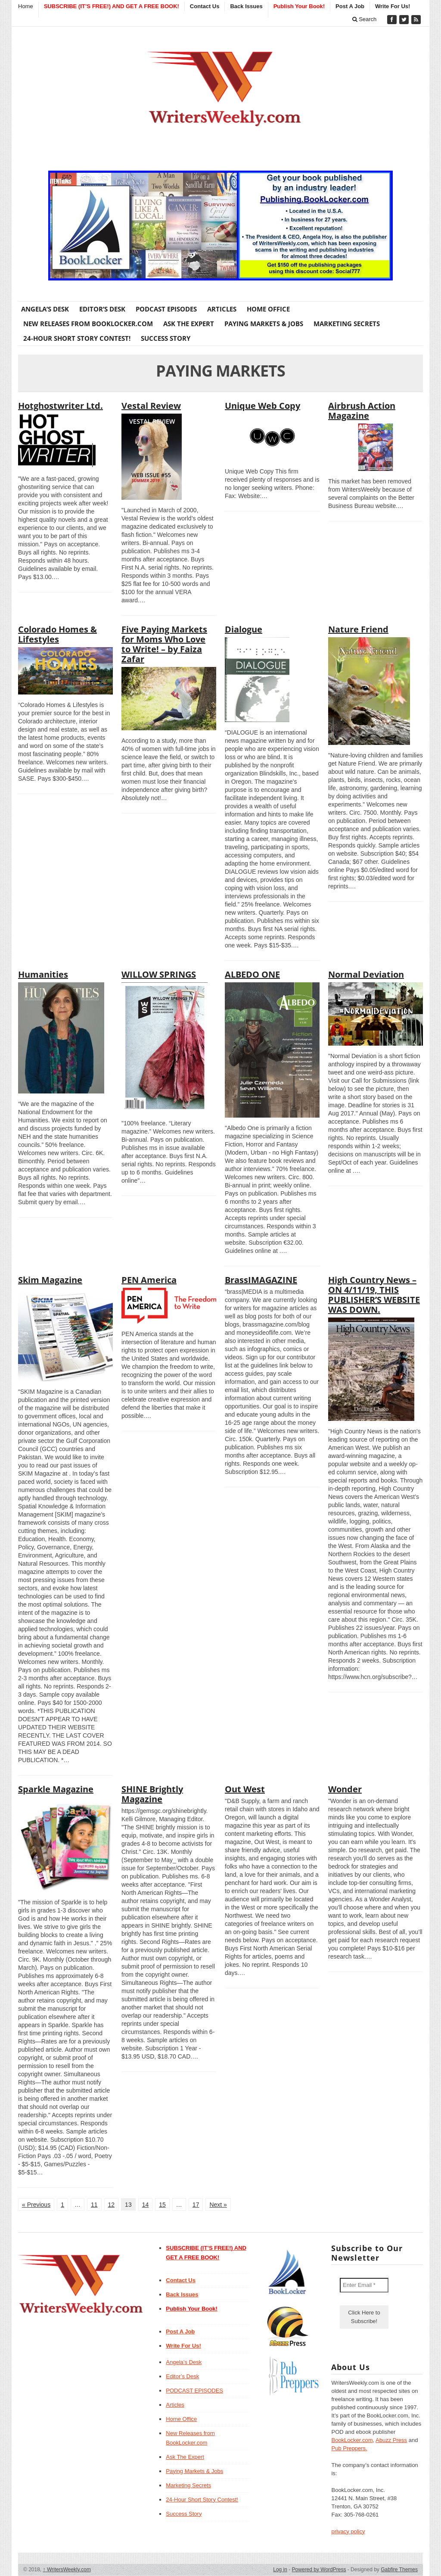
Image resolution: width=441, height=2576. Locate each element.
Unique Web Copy (262, 405)
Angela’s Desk (45, 309)
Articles (221, 309)
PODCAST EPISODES (166, 309)
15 (162, 2204)
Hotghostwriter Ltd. (60, 405)
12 (111, 2204)
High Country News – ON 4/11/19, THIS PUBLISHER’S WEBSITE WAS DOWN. (374, 1294)
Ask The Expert (188, 323)
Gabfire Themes (399, 2570)
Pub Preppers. (349, 2448)
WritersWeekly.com (67, 2570)
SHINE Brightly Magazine (152, 1794)
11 (94, 2204)
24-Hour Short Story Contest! (76, 338)
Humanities (43, 974)
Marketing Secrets (347, 323)
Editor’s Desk (102, 309)
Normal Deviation (366, 974)
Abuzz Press (391, 2440)
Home (25, 6)
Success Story (165, 338)
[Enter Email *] (364, 2285)
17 (196, 2204)
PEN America (149, 1280)
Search (364, 19)
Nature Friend (358, 629)
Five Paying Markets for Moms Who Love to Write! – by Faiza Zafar (164, 644)
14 (145, 2204)
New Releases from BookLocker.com (88, 323)
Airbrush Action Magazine (361, 410)
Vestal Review (151, 405)
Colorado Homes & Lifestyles (57, 634)
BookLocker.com (352, 2440)
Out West (245, 1789)
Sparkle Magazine (55, 1789)
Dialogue (243, 629)
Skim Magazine (50, 1280)
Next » (218, 2204)
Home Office (268, 309)
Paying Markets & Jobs (263, 323)
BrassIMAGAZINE (261, 1280)
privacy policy (348, 2531)
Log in (280, 2570)
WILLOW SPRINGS (158, 974)
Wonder (345, 1789)
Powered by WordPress (319, 2570)
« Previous (36, 2204)
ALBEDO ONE (252, 974)
